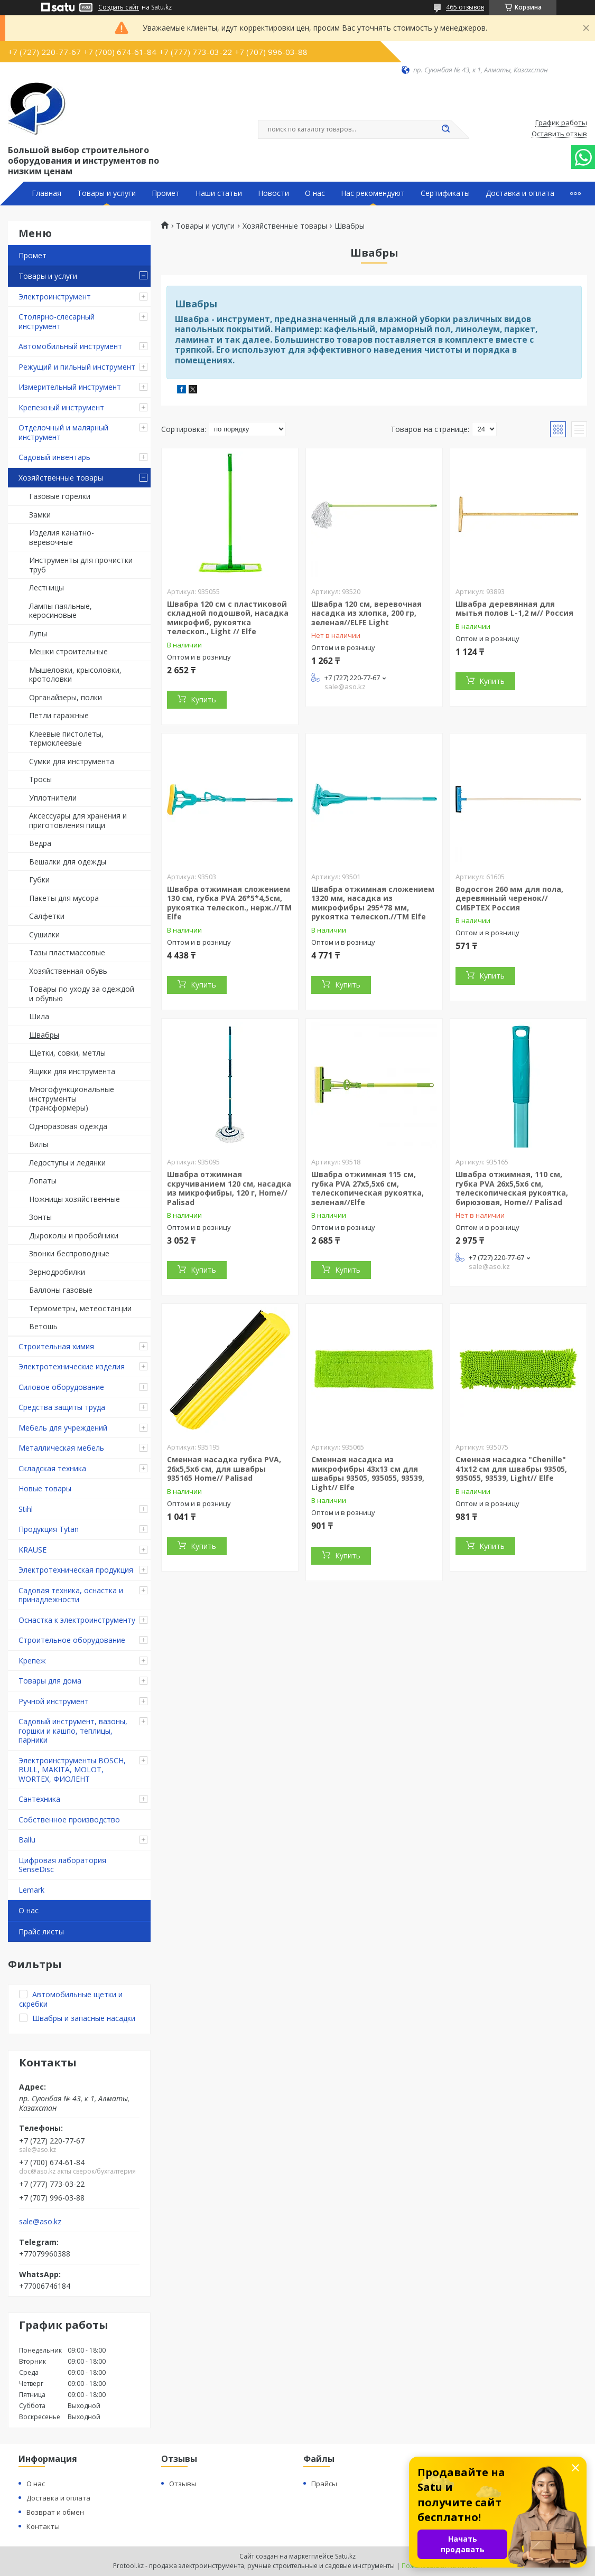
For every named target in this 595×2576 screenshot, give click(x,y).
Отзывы (183, 2483)
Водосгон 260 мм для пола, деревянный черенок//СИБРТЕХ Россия (509, 898)
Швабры (44, 1035)
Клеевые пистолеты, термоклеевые (66, 738)
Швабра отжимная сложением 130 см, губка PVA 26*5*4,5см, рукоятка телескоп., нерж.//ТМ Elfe (229, 903)
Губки (39, 880)
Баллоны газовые (60, 1290)
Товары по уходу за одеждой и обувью (81, 993)
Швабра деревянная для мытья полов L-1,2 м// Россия (514, 608)
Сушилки (44, 934)
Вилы (38, 1144)
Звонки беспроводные (69, 1253)
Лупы (38, 633)
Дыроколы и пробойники (73, 1235)
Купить (203, 699)
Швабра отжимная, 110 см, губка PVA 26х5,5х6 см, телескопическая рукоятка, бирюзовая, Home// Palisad (511, 1188)
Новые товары (44, 1488)
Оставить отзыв (559, 134)
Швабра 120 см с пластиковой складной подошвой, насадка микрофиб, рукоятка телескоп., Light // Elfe (228, 618)
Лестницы (46, 587)
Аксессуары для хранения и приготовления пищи (78, 820)
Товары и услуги (106, 193)
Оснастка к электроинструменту (76, 1620)
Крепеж (32, 1661)
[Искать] (445, 129)
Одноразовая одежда (68, 1126)
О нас (315, 193)
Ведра (40, 843)
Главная (46, 193)
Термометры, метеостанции (80, 1308)
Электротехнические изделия (71, 1366)
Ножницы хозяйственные (74, 1199)
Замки (40, 515)
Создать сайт (118, 7)
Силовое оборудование (61, 1387)
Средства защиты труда (61, 1407)
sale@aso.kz (40, 2221)
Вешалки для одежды (67, 862)
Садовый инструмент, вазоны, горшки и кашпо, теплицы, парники (72, 1730)
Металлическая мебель (61, 1448)
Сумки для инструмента (71, 761)
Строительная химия (56, 1346)
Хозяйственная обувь (68, 971)
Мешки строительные (68, 651)
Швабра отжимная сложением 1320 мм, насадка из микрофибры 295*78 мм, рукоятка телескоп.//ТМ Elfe (372, 903)
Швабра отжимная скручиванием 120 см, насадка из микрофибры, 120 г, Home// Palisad (229, 1188)
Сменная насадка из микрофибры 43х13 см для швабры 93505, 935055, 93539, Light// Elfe (367, 1473)
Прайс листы (41, 1931)
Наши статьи (219, 193)
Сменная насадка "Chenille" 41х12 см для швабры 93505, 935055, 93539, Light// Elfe (511, 1468)
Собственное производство (69, 1820)
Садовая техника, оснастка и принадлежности (70, 1595)
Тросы (40, 779)
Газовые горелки (59, 496)
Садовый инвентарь (54, 457)
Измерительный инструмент (69, 387)
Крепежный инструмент (61, 407)
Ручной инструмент (53, 1701)
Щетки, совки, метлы (67, 1053)
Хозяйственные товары (60, 478)
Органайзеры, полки (65, 697)
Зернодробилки (57, 1272)
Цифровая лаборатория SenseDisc (62, 1865)
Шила (39, 1016)
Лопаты (43, 1181)
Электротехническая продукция (75, 1570)
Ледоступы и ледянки (67, 1163)
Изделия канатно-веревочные (61, 537)
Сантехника (39, 1799)
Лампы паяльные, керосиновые (60, 611)
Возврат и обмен (55, 2512)
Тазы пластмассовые (67, 952)
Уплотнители (53, 798)
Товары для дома (49, 1681)
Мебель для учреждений (62, 1428)
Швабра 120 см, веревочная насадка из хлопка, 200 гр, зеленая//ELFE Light (366, 613)
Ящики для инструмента (72, 1071)
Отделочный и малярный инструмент (63, 432)
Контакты (43, 2526)
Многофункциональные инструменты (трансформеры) (71, 1098)
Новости (273, 193)
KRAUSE (32, 1550)
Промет (166, 193)
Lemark (31, 1890)
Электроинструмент (54, 297)
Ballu (26, 1840)
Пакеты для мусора (64, 898)
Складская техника (52, 1468)
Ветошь (43, 1326)
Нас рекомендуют (373, 193)
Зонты (40, 1217)
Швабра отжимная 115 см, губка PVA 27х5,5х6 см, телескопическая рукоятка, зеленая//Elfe (367, 1188)
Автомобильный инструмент (70, 346)
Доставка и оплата (520, 193)
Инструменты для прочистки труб (81, 565)
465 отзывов (465, 7)
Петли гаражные (59, 715)
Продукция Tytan (48, 1529)
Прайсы (324, 2483)
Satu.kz (345, 2556)
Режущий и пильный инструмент (76, 367)
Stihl (25, 1509)
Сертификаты (445, 193)
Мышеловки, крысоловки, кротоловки (75, 674)
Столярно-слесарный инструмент (56, 321)
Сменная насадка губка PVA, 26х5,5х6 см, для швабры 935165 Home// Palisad (224, 1468)
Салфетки (46, 916)
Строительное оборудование (71, 1640)
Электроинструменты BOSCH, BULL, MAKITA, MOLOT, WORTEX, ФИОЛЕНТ (72, 1769)
